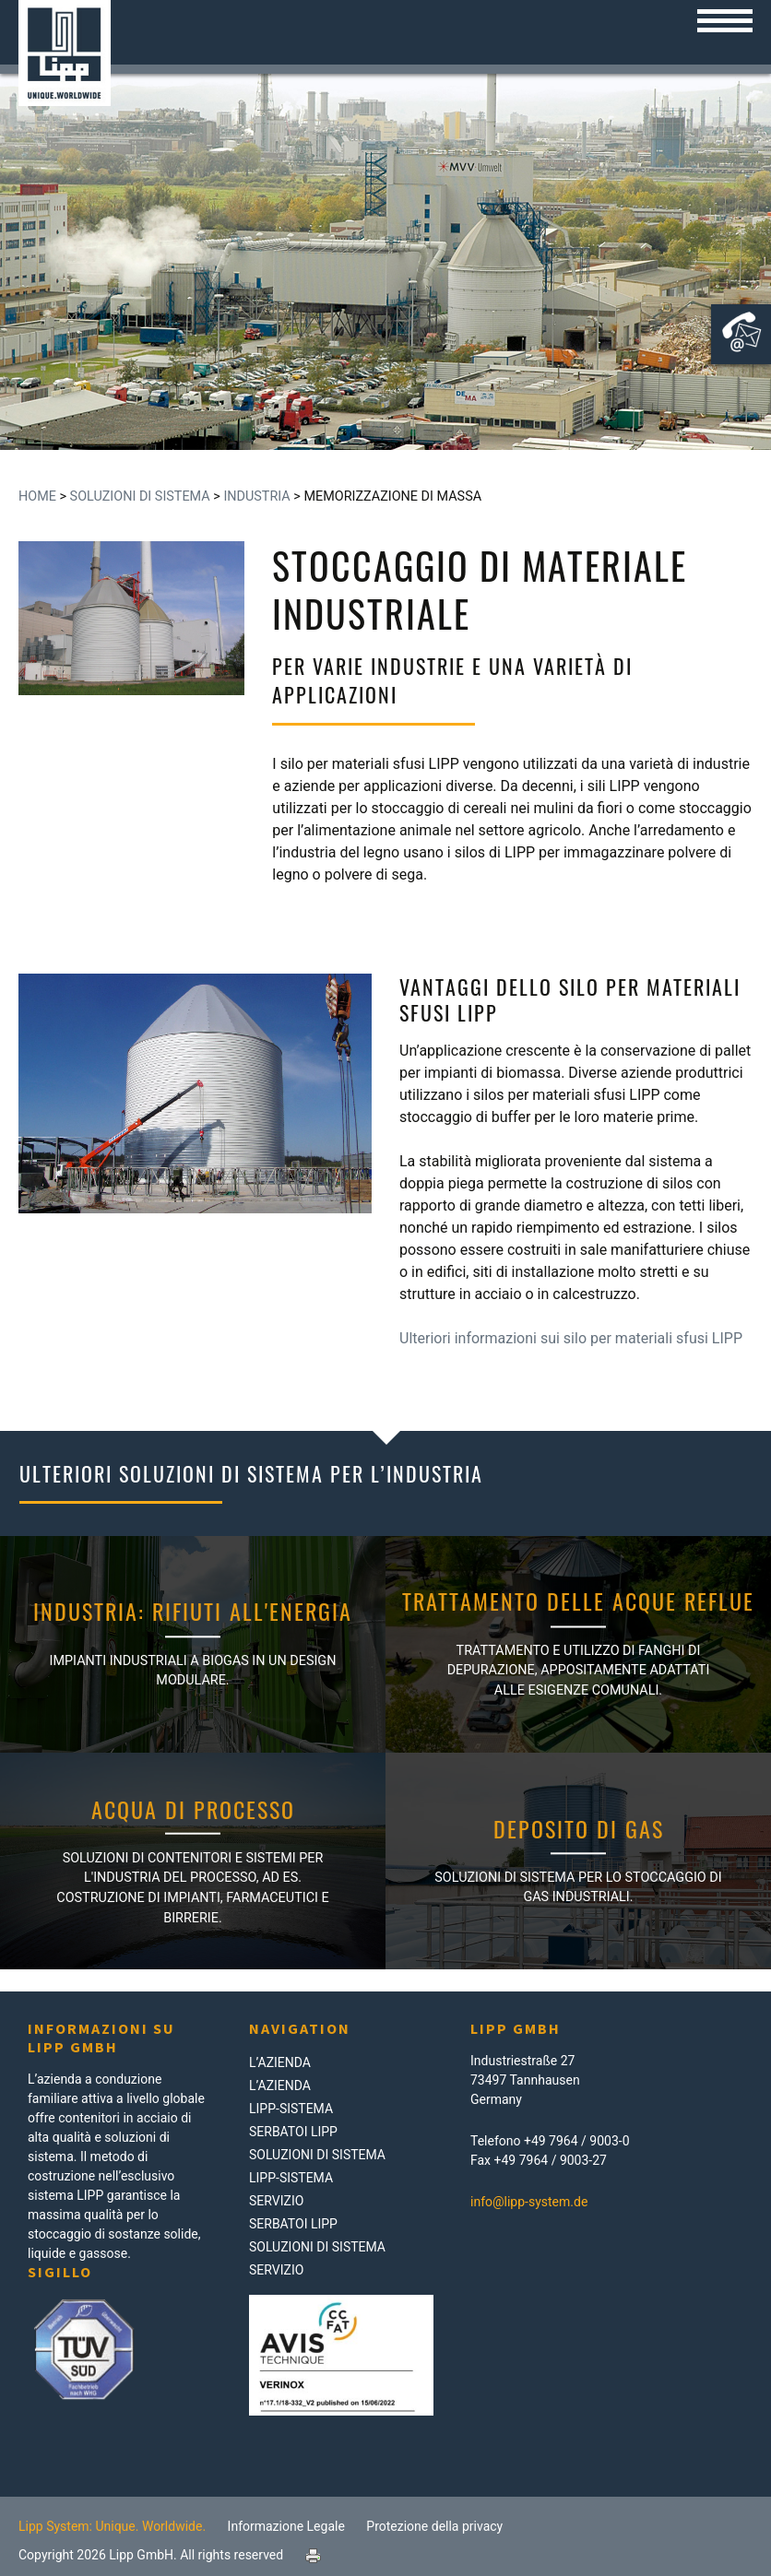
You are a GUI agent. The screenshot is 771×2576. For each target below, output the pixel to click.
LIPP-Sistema (291, 2108)
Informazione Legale (286, 2526)
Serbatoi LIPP (293, 2131)
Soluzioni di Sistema (140, 496)
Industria (256, 496)
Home (37, 496)
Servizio (276, 2200)
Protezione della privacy (434, 2526)
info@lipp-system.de (528, 2201)
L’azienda (280, 2062)
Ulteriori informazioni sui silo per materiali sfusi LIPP (570, 1338)
